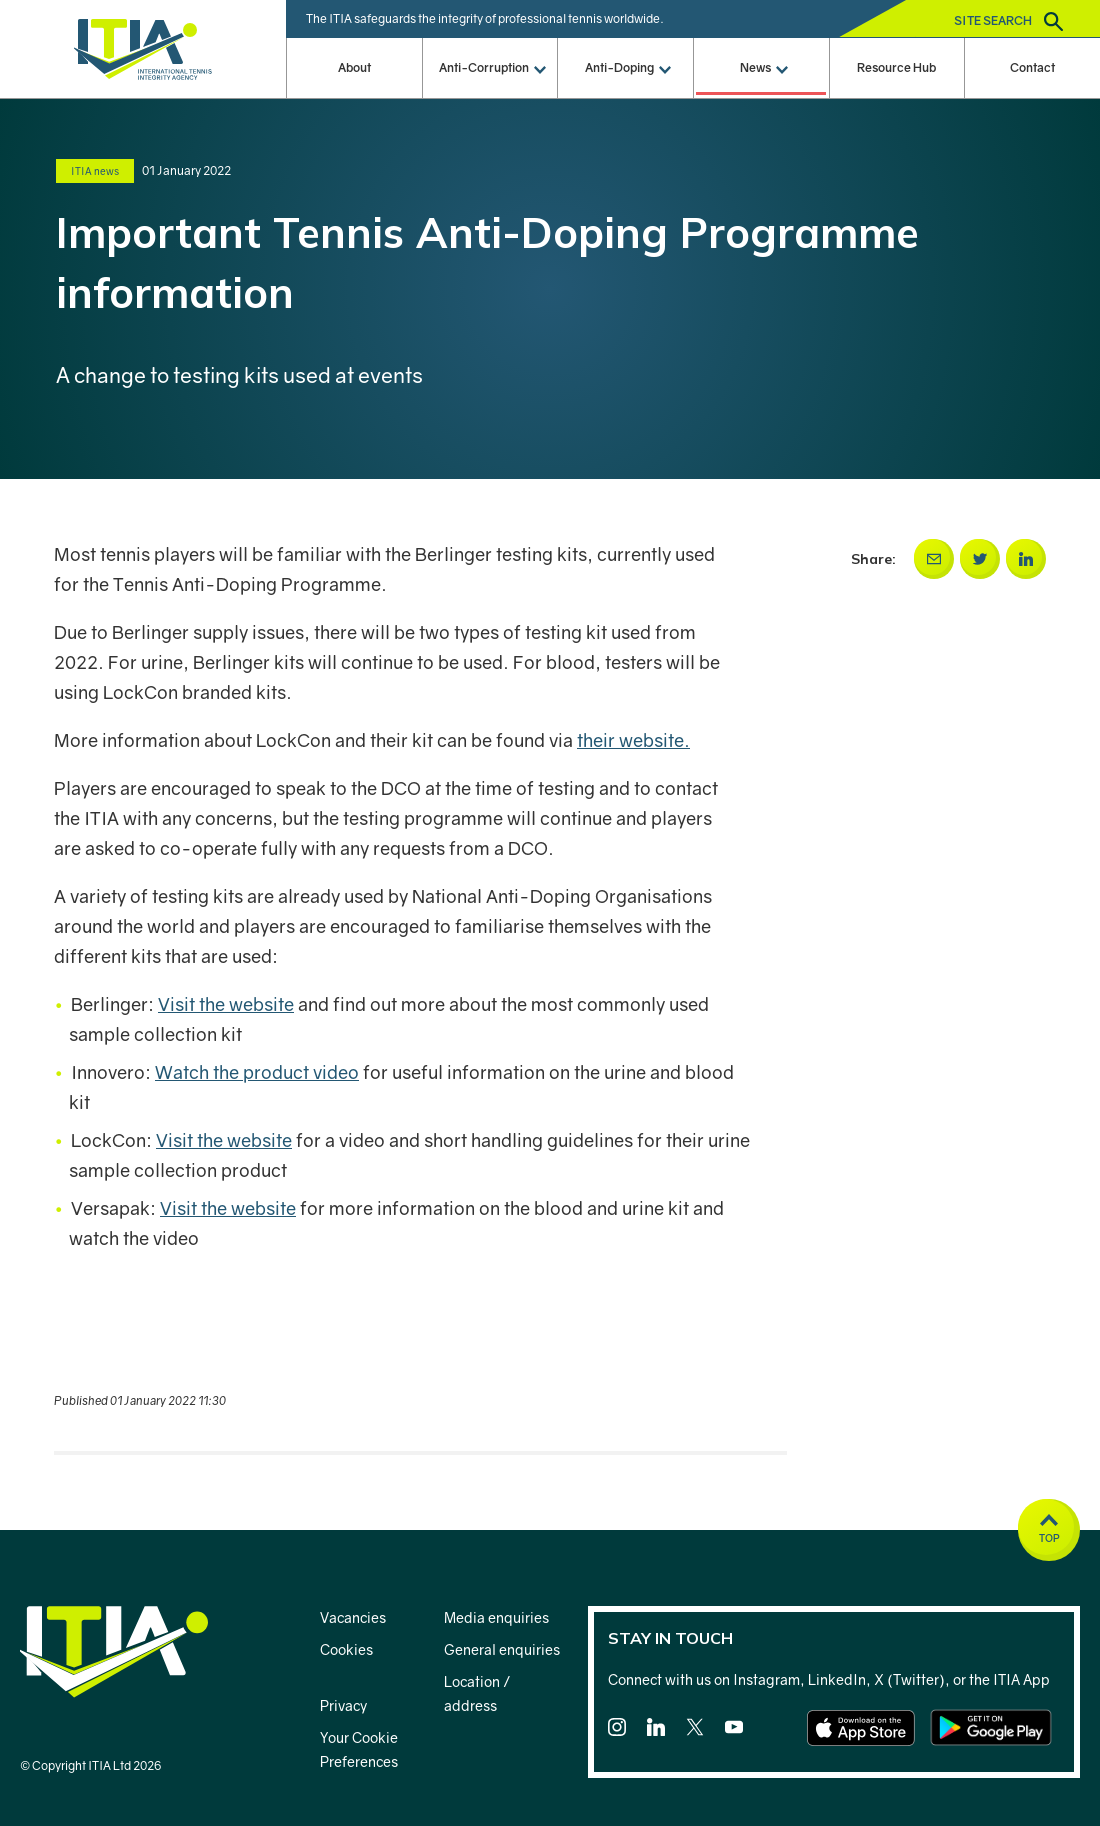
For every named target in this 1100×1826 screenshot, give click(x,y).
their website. (633, 740)
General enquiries (502, 1649)
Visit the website (226, 1004)
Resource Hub (896, 67)
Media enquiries (496, 1617)
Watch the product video (257, 1072)
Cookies (346, 1649)
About (354, 67)
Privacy (343, 1705)
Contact (1032, 67)
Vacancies (353, 1617)
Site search (1008, 21)
